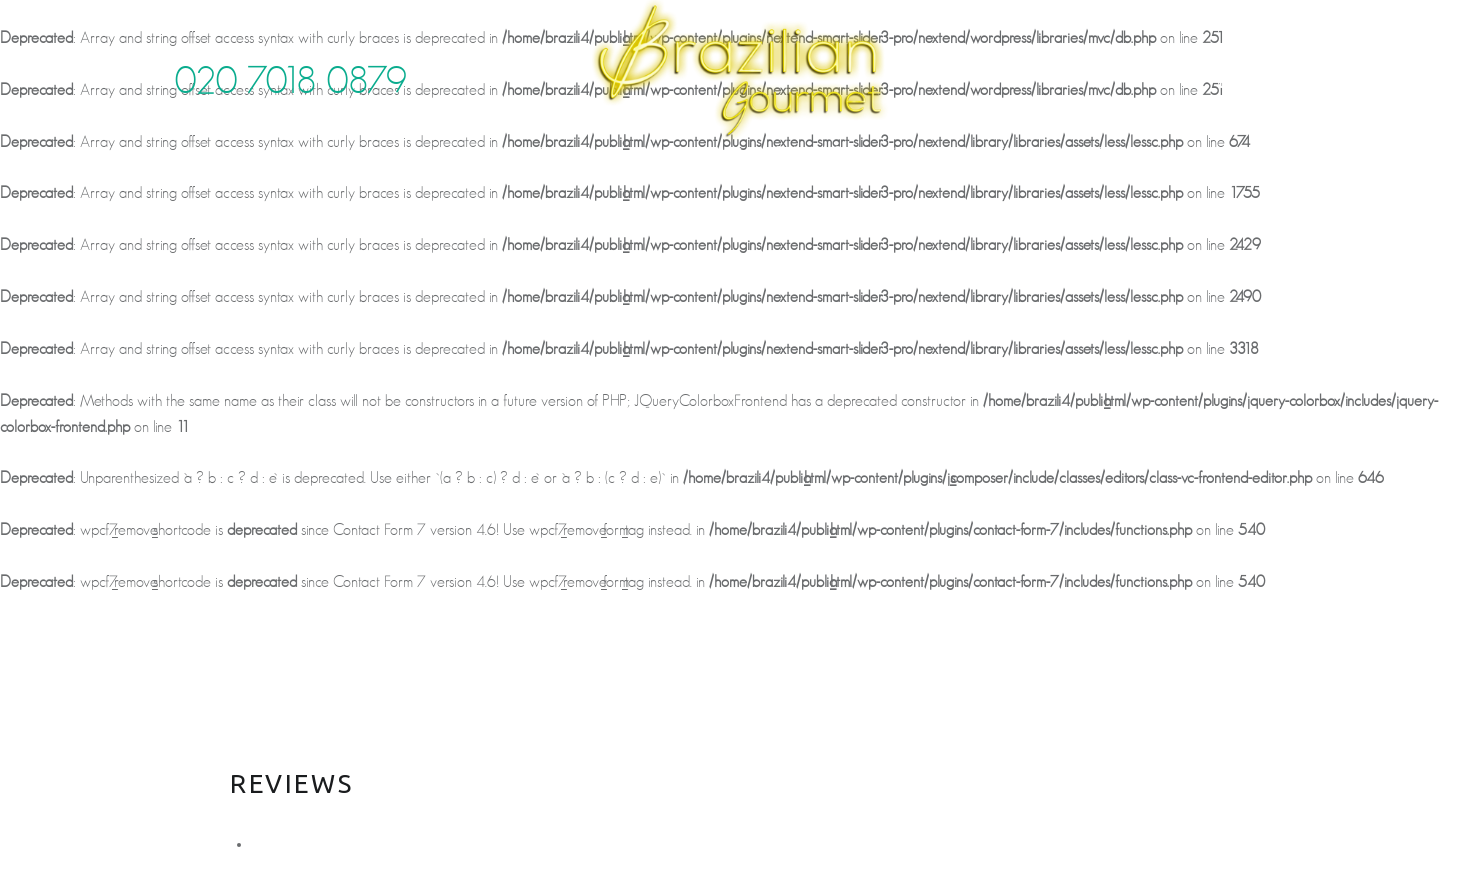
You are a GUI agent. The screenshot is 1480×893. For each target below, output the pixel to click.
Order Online (1130, 156)
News (898, 156)
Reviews (808, 156)
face (1225, 66)
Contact (995, 156)
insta (1278, 66)
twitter (1172, 66)
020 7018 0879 (291, 82)
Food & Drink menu (552, 156)
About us (387, 156)
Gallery (709, 156)
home (286, 156)
